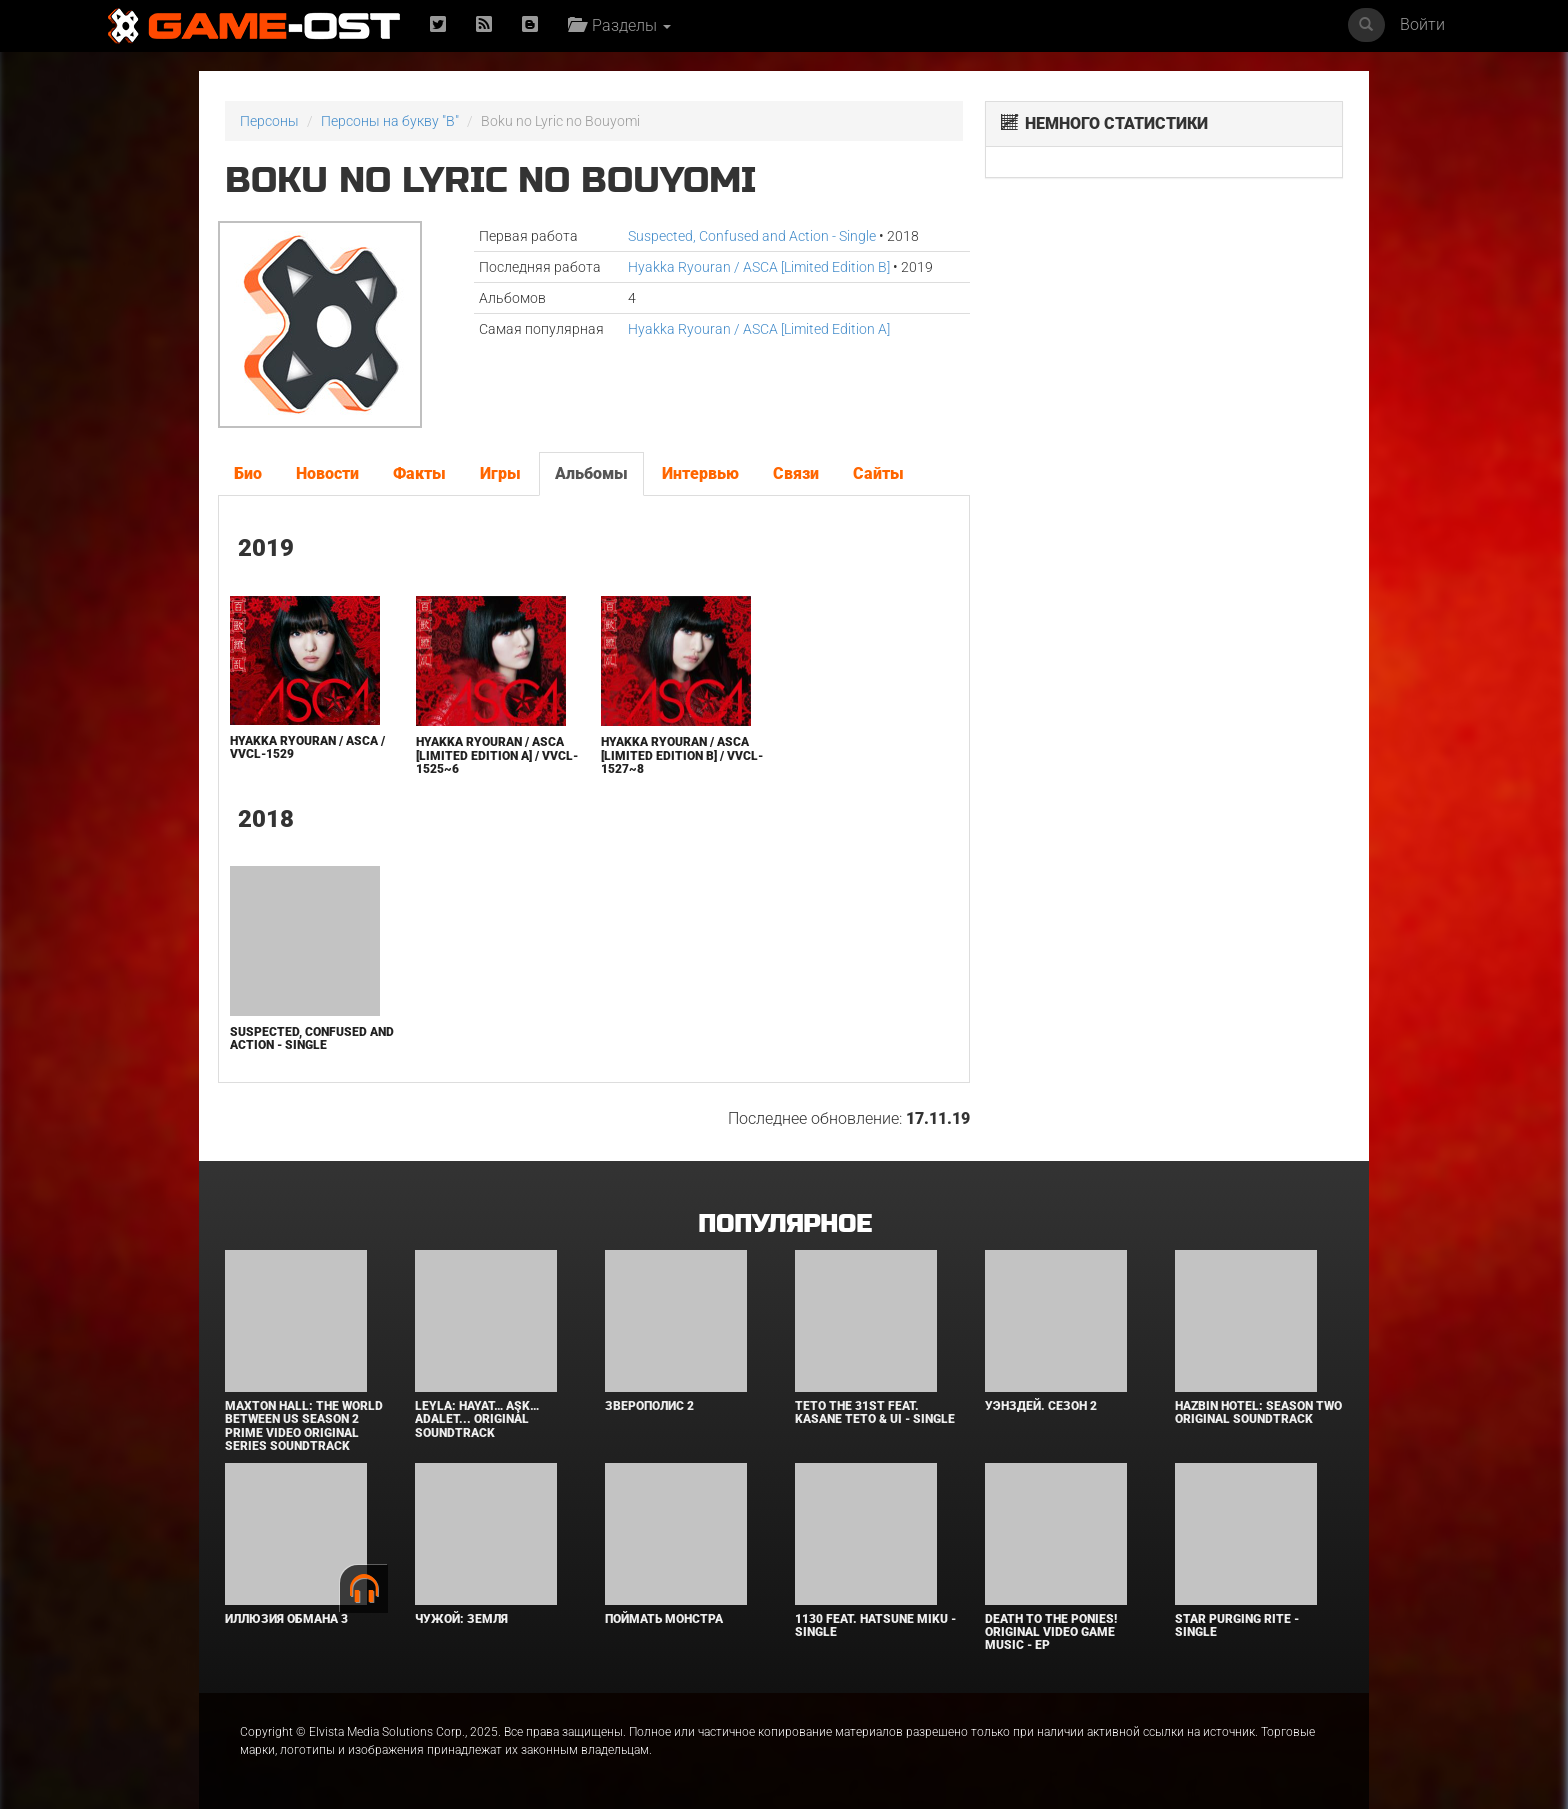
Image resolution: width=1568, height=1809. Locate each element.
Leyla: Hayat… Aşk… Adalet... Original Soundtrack (477, 1419)
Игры (500, 473)
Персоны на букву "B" (390, 121)
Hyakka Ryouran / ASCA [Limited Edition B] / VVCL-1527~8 (682, 755)
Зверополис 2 (649, 1406)
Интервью (700, 473)
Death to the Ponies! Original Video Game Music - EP (1051, 1632)
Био (248, 473)
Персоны (269, 121)
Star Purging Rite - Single (1237, 1625)
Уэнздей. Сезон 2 (1041, 1406)
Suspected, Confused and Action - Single (752, 236)
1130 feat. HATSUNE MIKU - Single (875, 1625)
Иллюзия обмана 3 (286, 1619)
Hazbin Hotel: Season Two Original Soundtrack (1258, 1412)
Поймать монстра (664, 1619)
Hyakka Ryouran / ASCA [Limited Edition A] (759, 329)
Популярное (784, 1224)
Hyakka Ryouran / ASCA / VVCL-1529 (307, 747)
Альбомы (591, 473)
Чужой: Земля (461, 1619)
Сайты (878, 473)
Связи (796, 473)
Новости (327, 473)
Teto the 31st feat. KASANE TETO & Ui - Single (875, 1412)
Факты (419, 473)
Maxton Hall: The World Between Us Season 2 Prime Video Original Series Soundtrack (304, 1426)
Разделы (619, 25)
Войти (1422, 24)
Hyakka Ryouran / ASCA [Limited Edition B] (759, 267)
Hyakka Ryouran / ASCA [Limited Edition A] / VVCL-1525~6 (497, 755)
